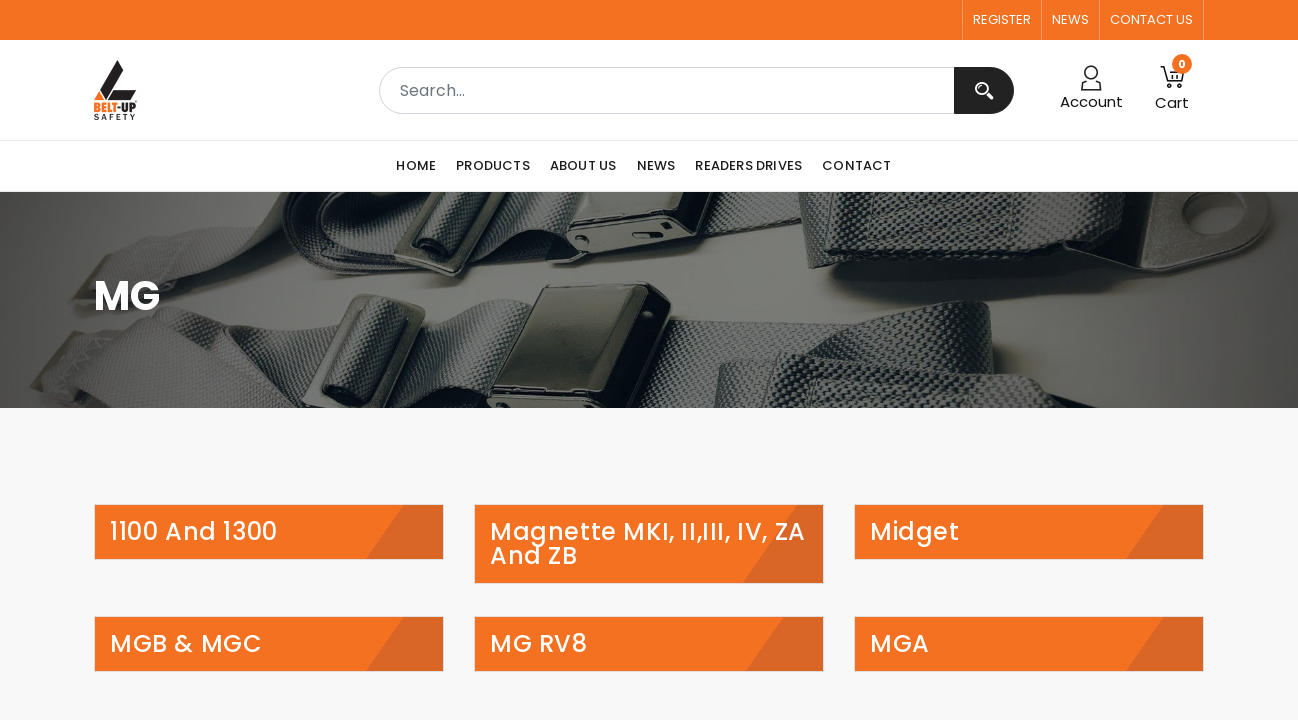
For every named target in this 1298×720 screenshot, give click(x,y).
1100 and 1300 (194, 532)
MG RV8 (539, 644)
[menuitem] (421, 166)
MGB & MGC (186, 644)
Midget (915, 532)
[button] (1172, 90)
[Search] (984, 90)
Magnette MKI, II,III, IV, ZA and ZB (648, 544)
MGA (900, 644)
